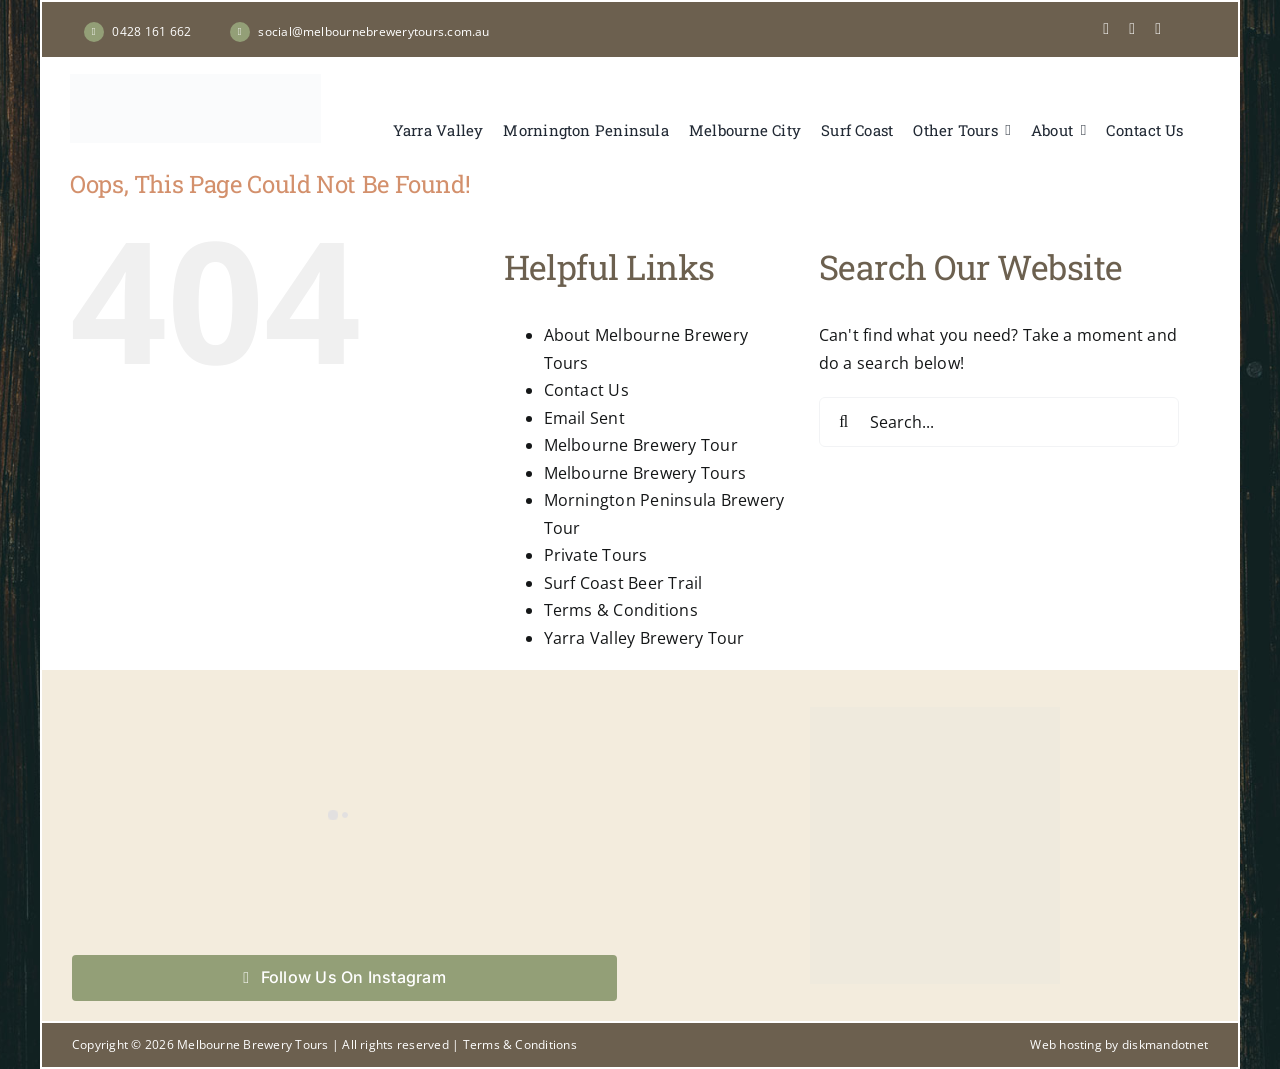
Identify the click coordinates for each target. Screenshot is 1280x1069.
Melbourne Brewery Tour (641, 445)
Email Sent (584, 418)
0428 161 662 (151, 31)
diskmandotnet (1165, 1044)
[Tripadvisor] (1158, 29)
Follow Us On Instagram (344, 977)
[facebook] (1106, 29)
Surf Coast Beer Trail (623, 583)
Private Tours (596, 555)
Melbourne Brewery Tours (645, 473)
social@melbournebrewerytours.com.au (373, 31)
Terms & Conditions (621, 610)
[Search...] (999, 422)
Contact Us (586, 390)
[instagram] (1132, 29)
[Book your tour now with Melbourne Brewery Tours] (935, 715)
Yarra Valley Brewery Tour (644, 638)
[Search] (844, 422)
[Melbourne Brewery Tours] (195, 82)
